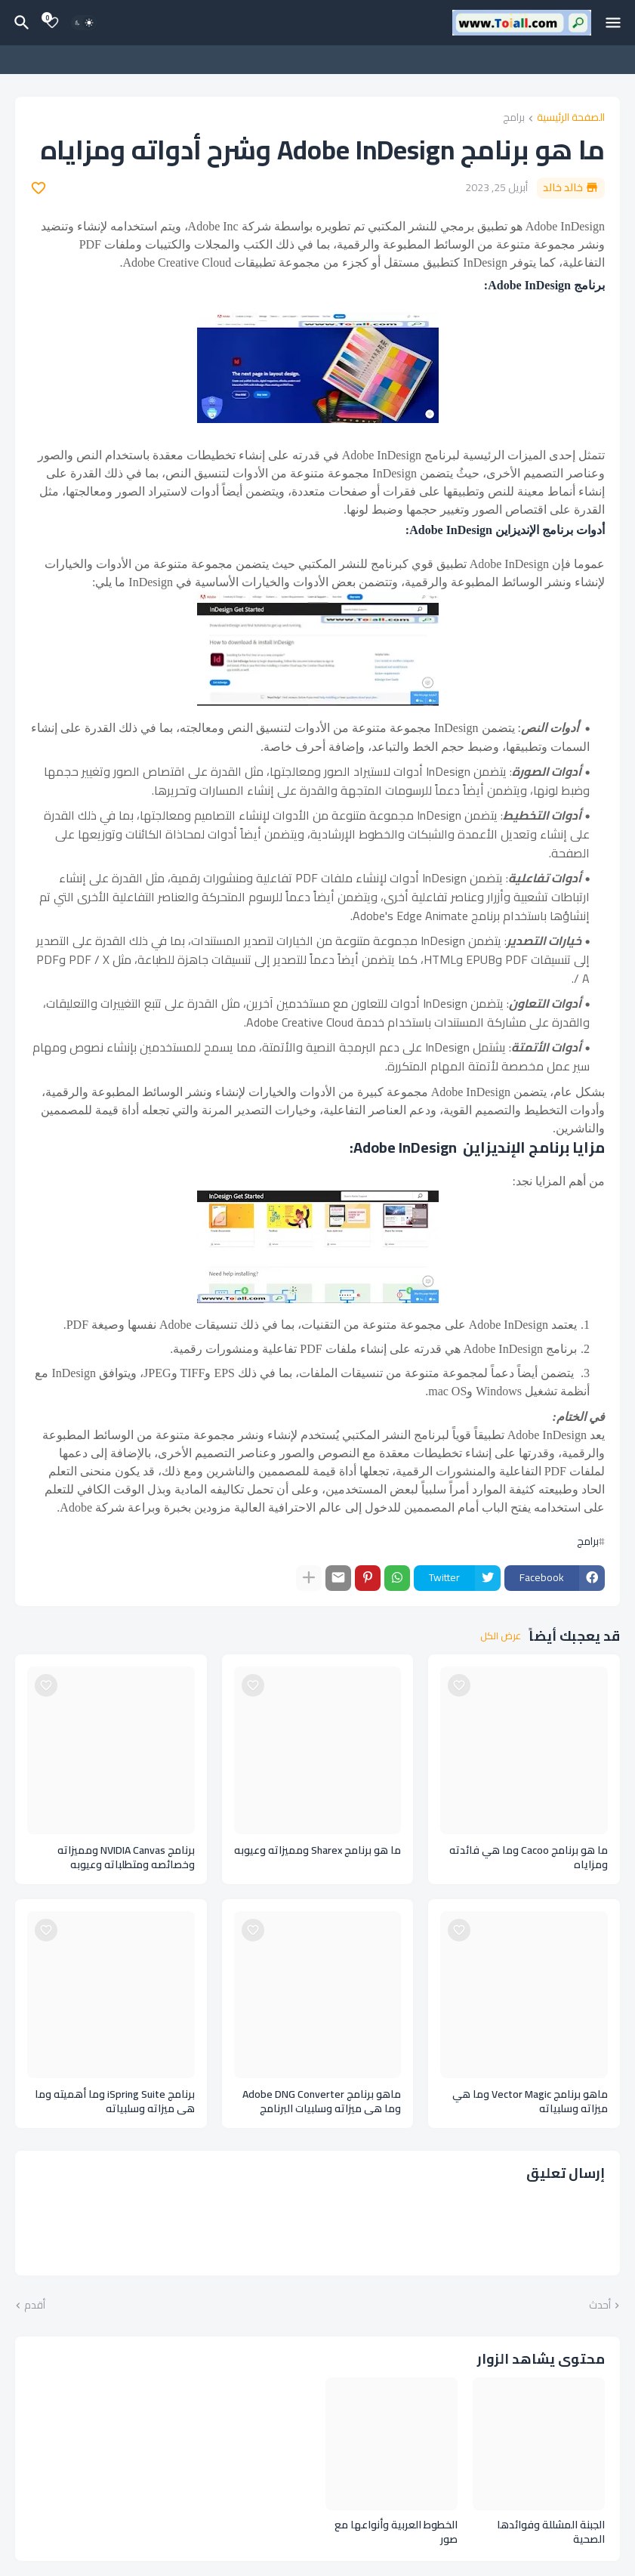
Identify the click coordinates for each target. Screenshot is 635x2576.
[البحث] (19, 23)
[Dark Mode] (84, 22)
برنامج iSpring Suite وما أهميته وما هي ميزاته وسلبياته (115, 2101)
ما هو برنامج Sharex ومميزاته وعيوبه (317, 1850)
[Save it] (38, 188)
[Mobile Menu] (613, 23)
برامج (514, 118)
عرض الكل (500, 1636)
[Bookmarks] (52, 23)
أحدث (600, 2305)
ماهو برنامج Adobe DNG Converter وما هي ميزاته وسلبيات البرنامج (321, 2101)
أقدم (34, 2305)
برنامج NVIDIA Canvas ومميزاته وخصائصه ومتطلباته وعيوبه (126, 1857)
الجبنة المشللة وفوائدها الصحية (551, 2532)
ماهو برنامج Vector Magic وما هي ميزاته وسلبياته (530, 2101)
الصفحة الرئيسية (571, 118)
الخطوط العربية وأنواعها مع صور (396, 2532)
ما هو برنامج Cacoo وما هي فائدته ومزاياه (528, 1857)
